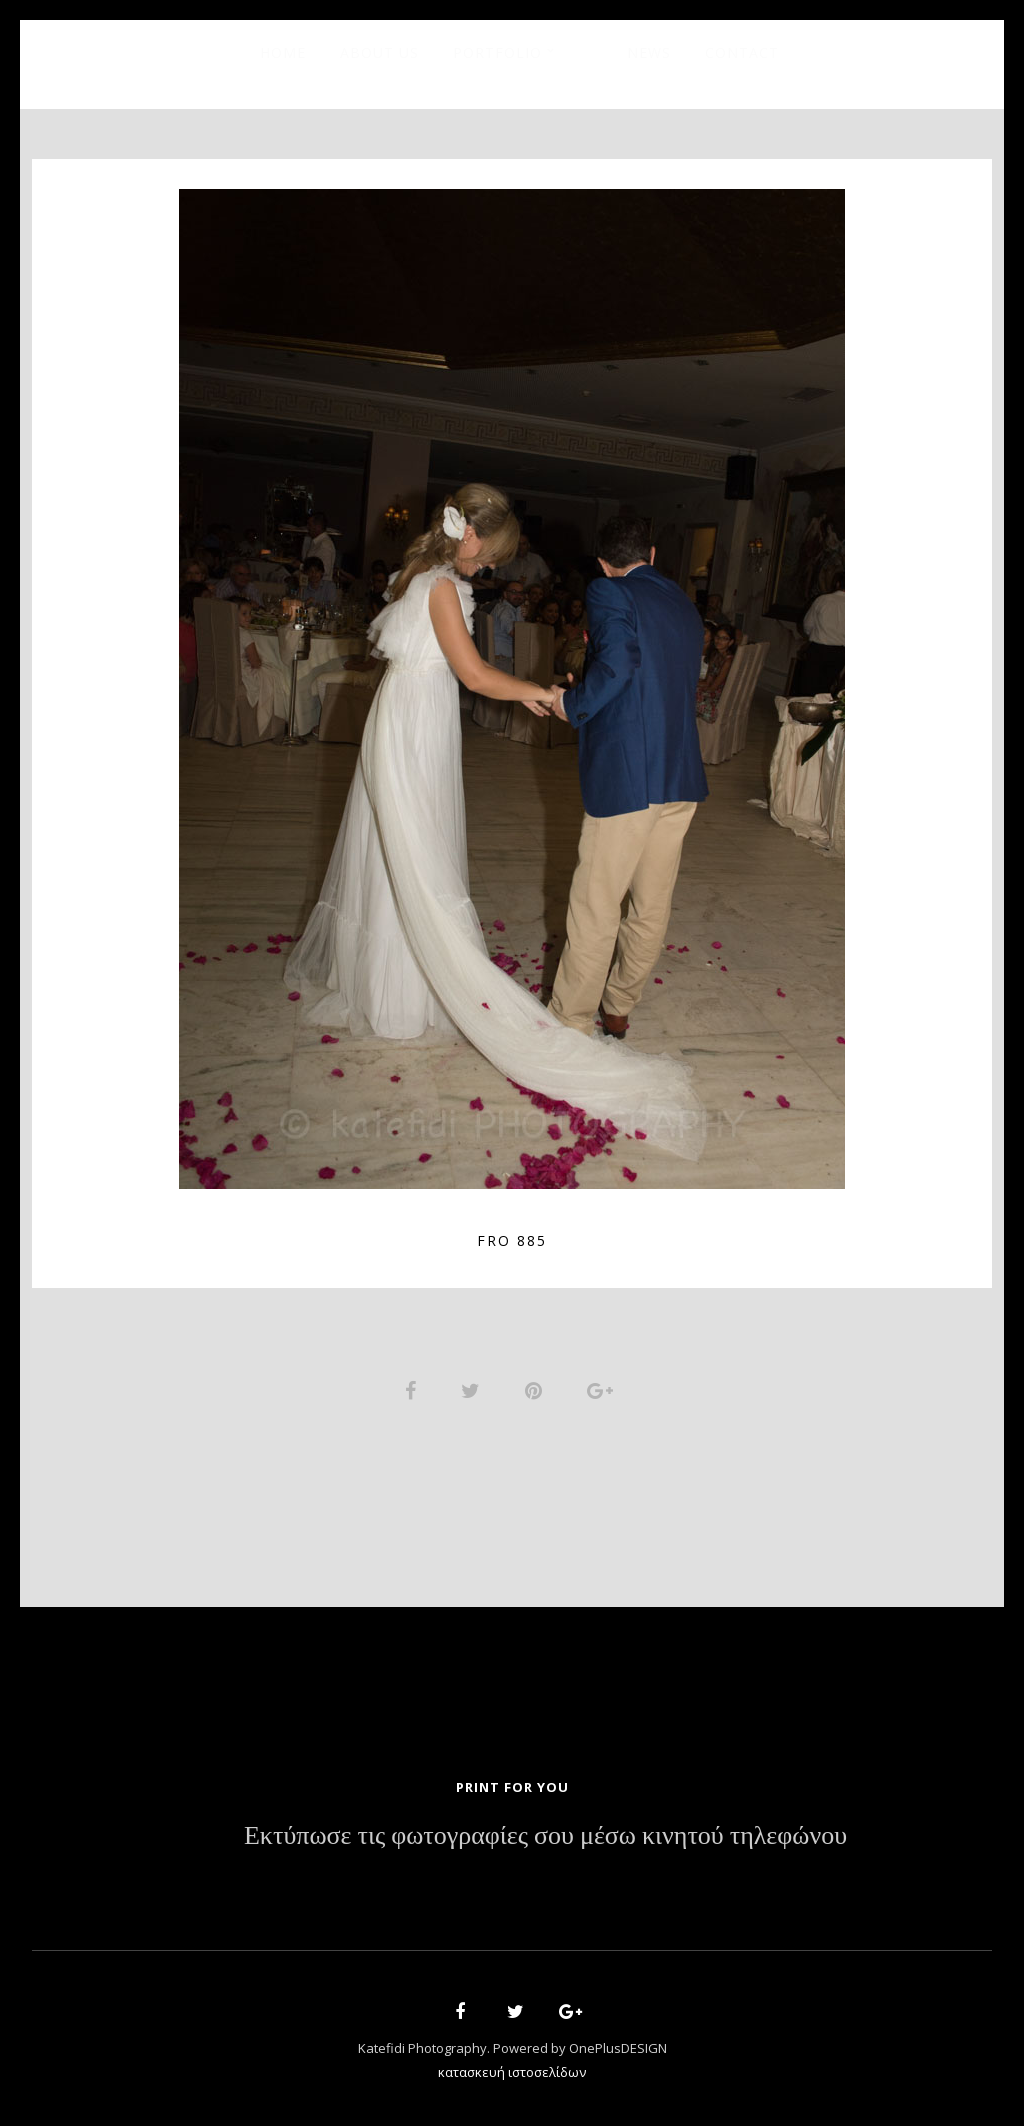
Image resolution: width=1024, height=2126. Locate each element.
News (649, 52)
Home (283, 52)
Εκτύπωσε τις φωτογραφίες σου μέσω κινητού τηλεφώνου (545, 1836)
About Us (379, 52)
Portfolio (497, 52)
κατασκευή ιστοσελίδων (512, 2072)
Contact (742, 52)
